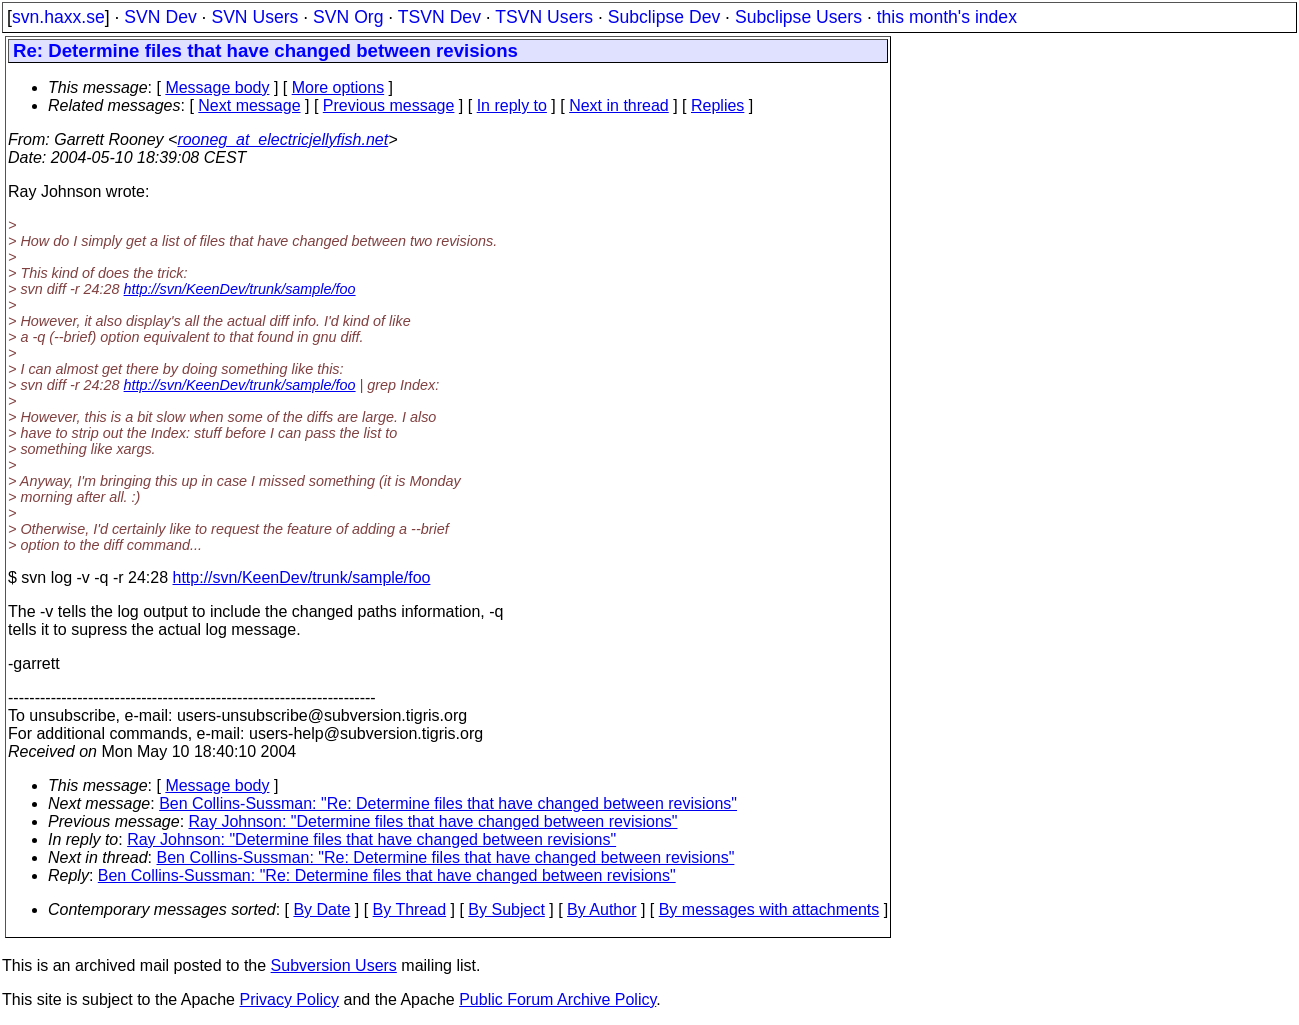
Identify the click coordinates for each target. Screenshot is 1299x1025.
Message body (217, 87)
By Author (601, 909)
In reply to (512, 105)
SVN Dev (160, 17)
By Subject (506, 909)
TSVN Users (544, 17)
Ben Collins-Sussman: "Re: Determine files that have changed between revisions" (448, 803)
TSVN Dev (439, 17)
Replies (717, 105)
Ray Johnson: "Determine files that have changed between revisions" (433, 821)
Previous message (389, 105)
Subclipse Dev (664, 17)
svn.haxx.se (58, 17)
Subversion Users (334, 965)
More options (338, 87)
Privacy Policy (289, 999)
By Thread (410, 909)
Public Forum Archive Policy (557, 999)
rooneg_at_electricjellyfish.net (282, 139)
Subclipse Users (798, 17)
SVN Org (348, 17)
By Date (321, 909)
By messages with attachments (769, 909)
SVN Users (254, 17)
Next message (249, 105)
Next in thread (619, 105)
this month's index (947, 17)
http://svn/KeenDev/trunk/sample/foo (240, 289)
